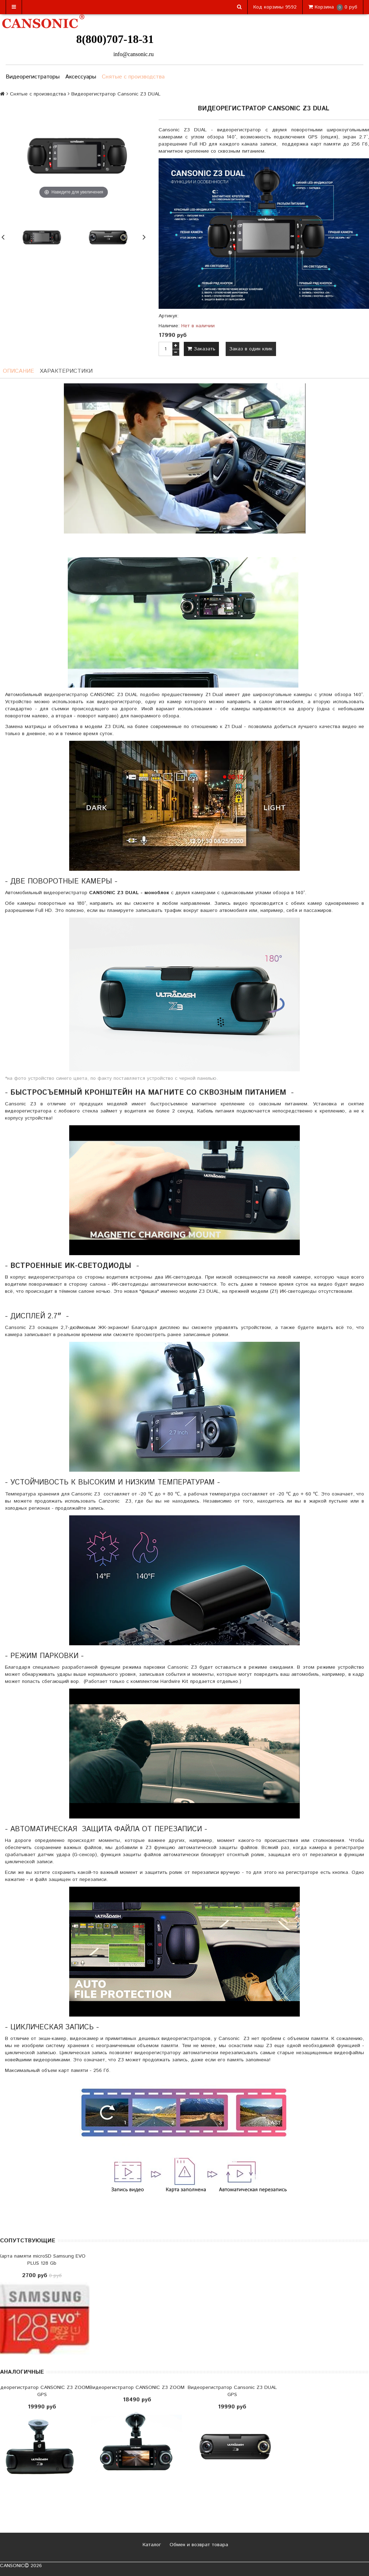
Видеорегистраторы (33, 77)
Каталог (151, 2544)
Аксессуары (80, 77)
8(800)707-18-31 (115, 39)
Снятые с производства (133, 77)
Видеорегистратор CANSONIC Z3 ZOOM (136, 2387)
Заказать (201, 348)
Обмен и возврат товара (198, 2544)
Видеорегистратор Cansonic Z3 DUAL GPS (232, 2391)
